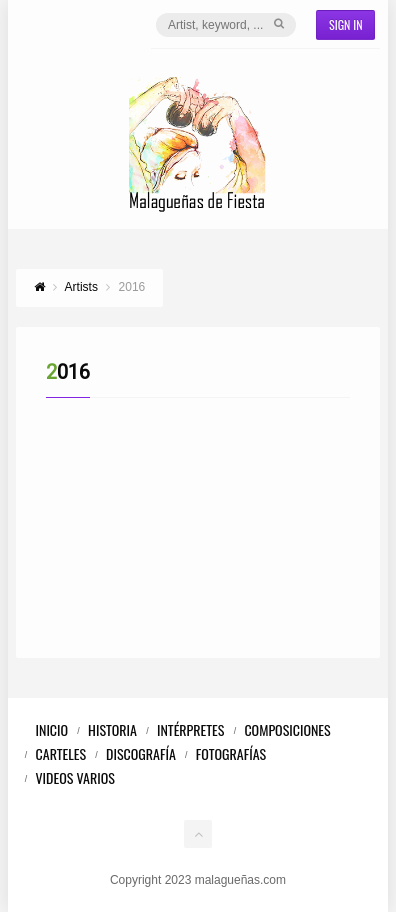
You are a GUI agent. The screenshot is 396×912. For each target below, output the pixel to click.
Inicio (52, 729)
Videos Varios (75, 777)
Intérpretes (190, 729)
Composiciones (287, 729)
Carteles (61, 753)
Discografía (141, 753)
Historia (112, 729)
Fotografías (231, 753)
